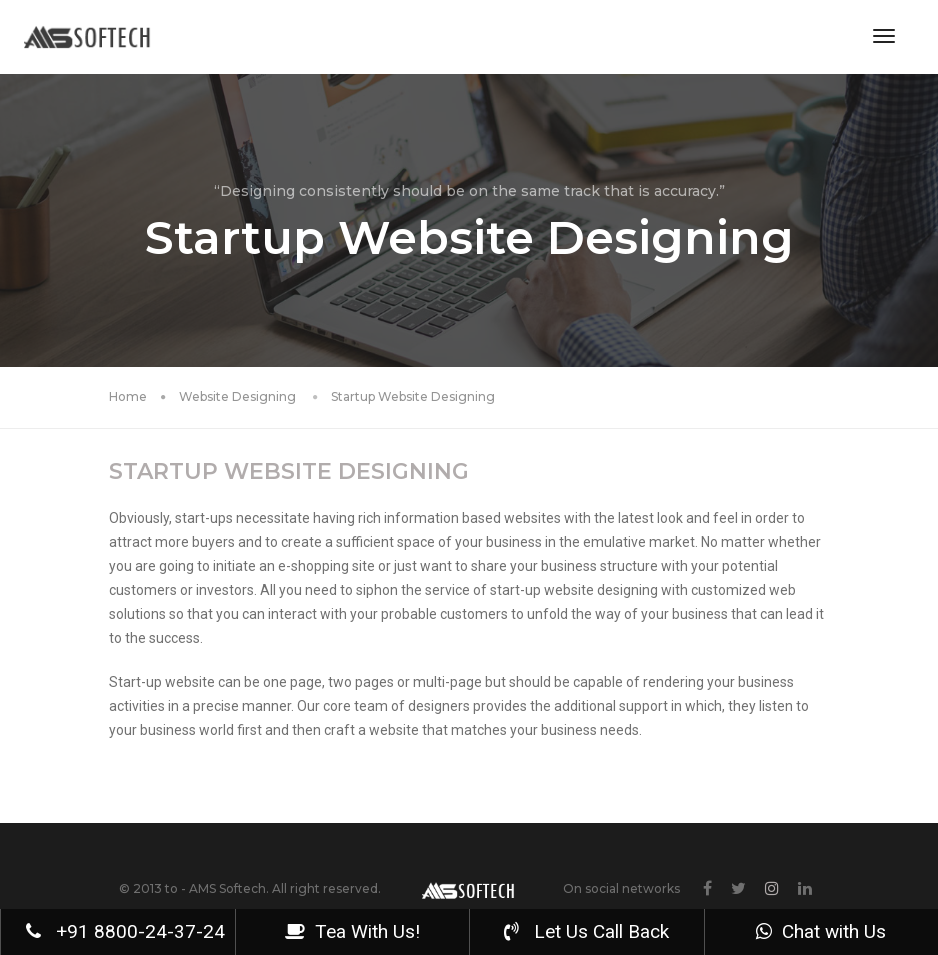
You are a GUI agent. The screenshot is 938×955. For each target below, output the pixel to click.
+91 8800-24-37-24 (125, 931)
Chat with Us (821, 931)
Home (128, 396)
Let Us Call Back (586, 931)
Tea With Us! (352, 931)
